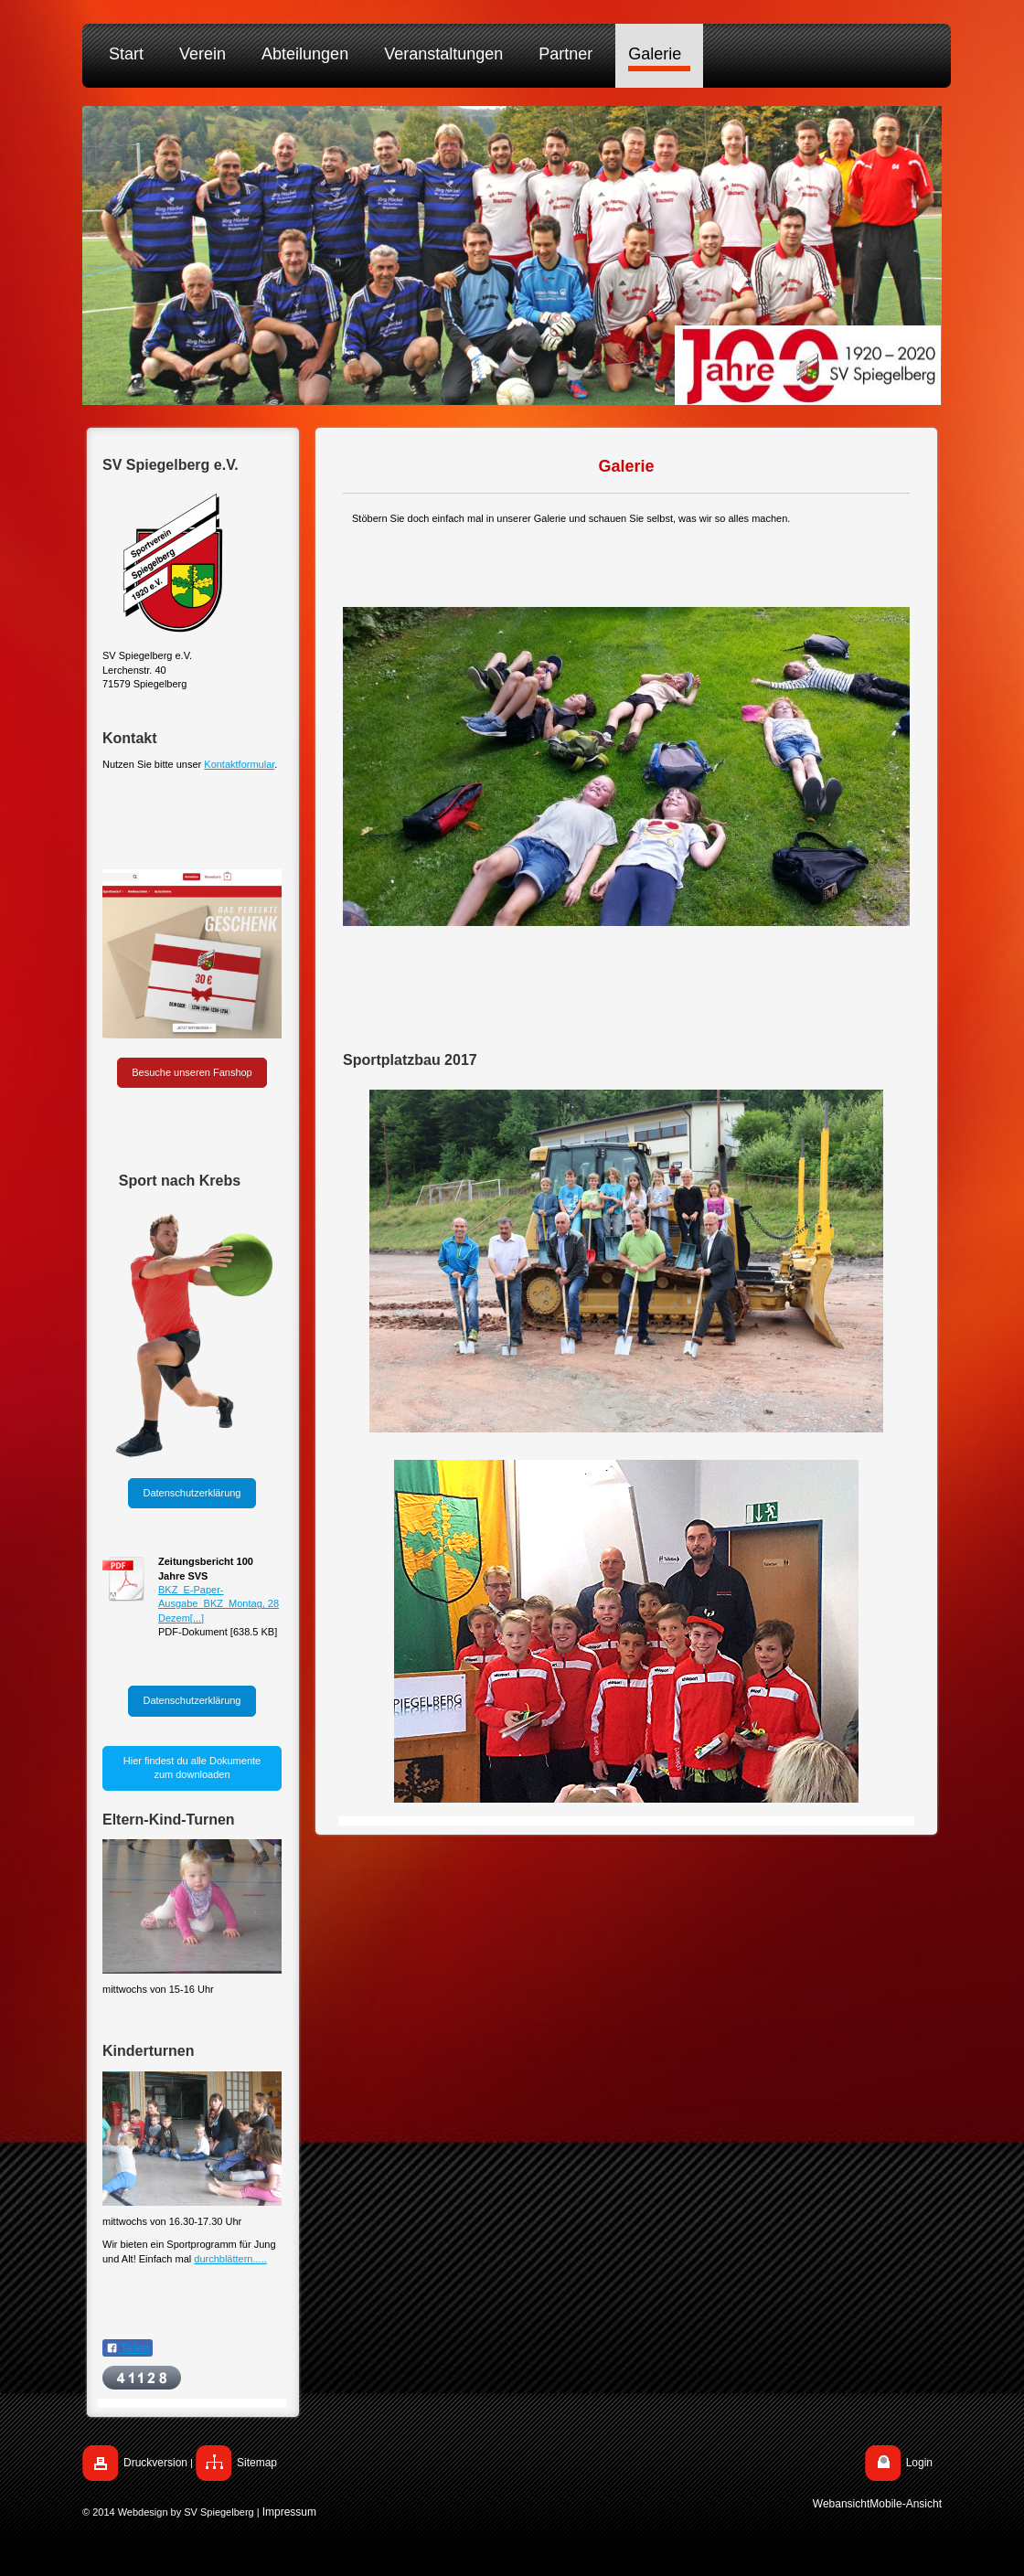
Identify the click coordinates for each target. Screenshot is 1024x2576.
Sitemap (257, 2462)
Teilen (127, 2348)
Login (919, 2462)
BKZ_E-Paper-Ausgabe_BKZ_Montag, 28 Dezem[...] (218, 1603)
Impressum (289, 2512)
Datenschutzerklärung (191, 1492)
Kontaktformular (239, 764)
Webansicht (841, 2503)
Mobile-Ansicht (905, 2503)
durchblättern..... (230, 2258)
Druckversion (155, 2462)
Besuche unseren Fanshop (191, 1072)
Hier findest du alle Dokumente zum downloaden (192, 1767)
